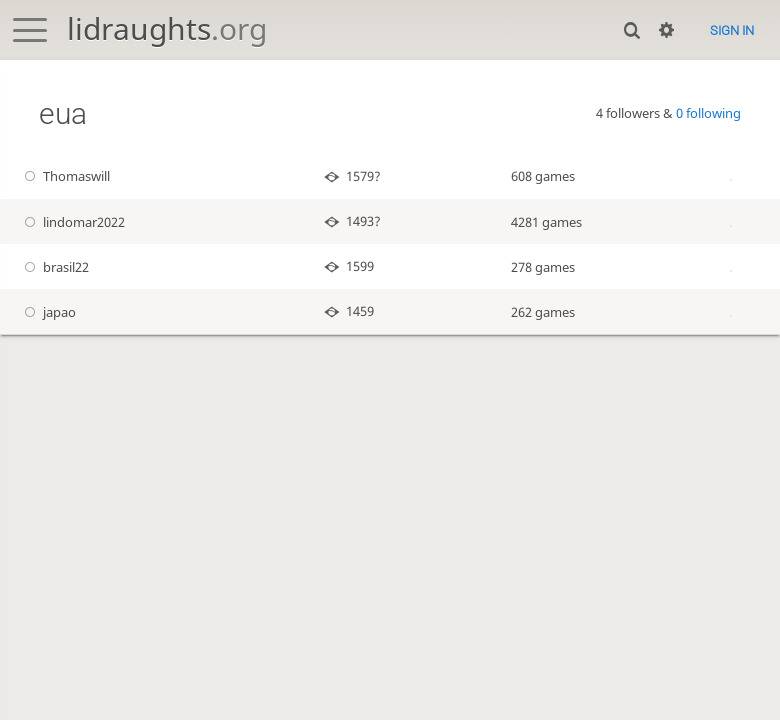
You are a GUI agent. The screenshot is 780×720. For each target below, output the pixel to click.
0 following (708, 113)
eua (63, 113)
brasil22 (54, 267)
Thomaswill (65, 176)
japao (48, 312)
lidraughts (167, 28)
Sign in (732, 30)
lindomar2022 (72, 222)
